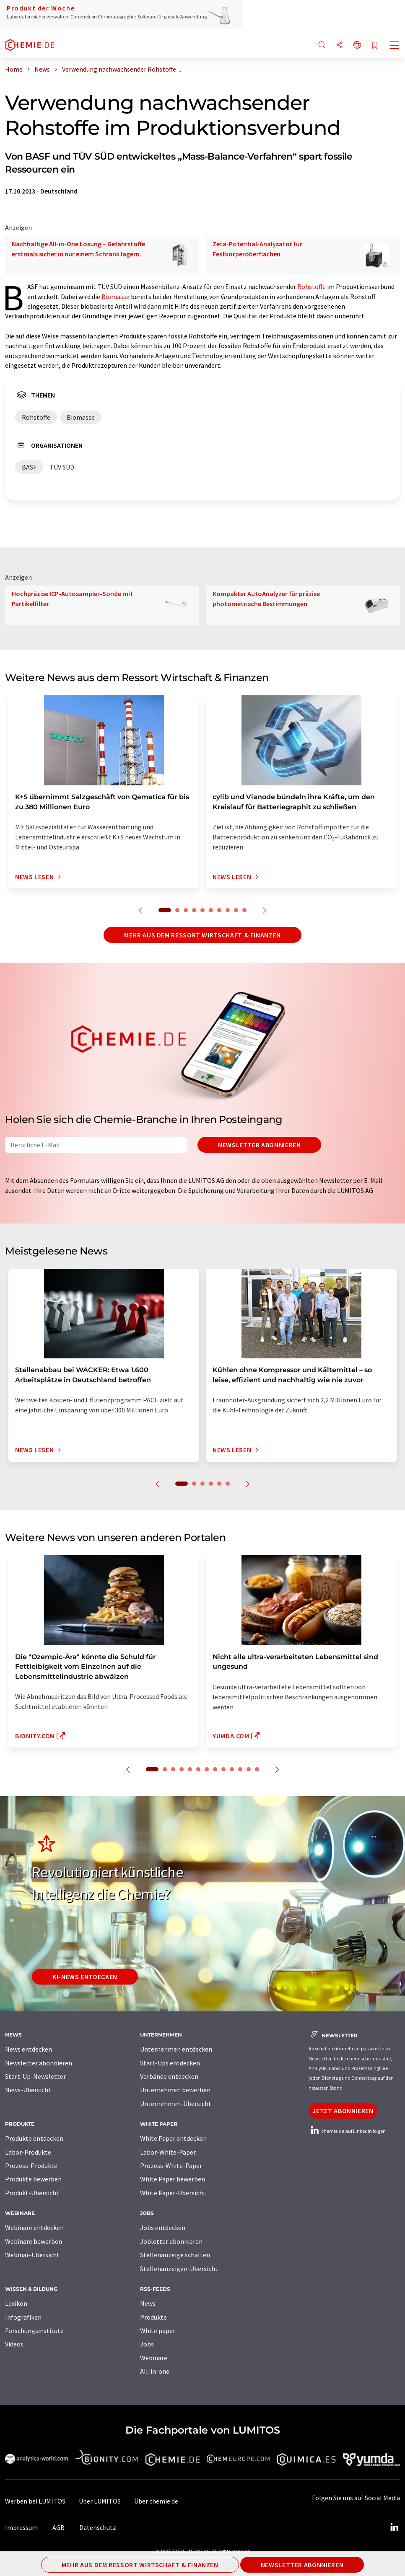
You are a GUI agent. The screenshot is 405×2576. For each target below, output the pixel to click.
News (148, 2303)
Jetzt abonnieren (342, 2110)
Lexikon (16, 2303)
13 (257, 1769)
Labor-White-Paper (168, 2152)
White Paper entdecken (173, 2138)
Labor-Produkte (28, 2152)
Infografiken (23, 2317)
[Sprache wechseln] (357, 45)
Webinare (153, 2358)
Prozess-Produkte (31, 2165)
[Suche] (322, 45)
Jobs (147, 2344)
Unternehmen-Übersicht (175, 2103)
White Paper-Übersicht (173, 2193)
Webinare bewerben (33, 2241)
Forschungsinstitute (34, 2330)
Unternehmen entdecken (176, 2049)
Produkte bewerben (33, 2179)
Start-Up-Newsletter (35, 2076)
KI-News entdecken (84, 1976)
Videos (14, 2344)
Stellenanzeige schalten (175, 2255)
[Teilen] (339, 45)
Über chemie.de (156, 2501)
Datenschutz (97, 2527)
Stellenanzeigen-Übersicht (179, 2268)
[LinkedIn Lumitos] (394, 2527)
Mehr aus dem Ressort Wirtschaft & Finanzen (202, 935)
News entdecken (28, 2049)
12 (249, 1769)
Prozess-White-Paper (171, 2165)
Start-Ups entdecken (170, 2063)
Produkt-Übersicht (32, 2193)
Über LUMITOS (100, 2501)
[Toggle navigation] (394, 46)
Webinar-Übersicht (32, 2255)
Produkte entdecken (34, 2138)
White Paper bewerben (172, 2179)
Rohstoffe (311, 286)
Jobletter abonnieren (171, 2241)
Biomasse (115, 296)
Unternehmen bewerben (175, 2090)
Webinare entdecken (34, 2227)
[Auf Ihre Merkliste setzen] (375, 46)
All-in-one (154, 2371)
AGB (58, 2527)
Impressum (21, 2527)
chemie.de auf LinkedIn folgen (347, 2131)
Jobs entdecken (162, 2227)
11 (240, 1769)
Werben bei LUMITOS (35, 2501)
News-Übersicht (28, 2090)
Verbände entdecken (169, 2076)
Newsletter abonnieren (259, 1145)
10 (244, 910)
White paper (157, 2330)
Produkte (153, 2317)
